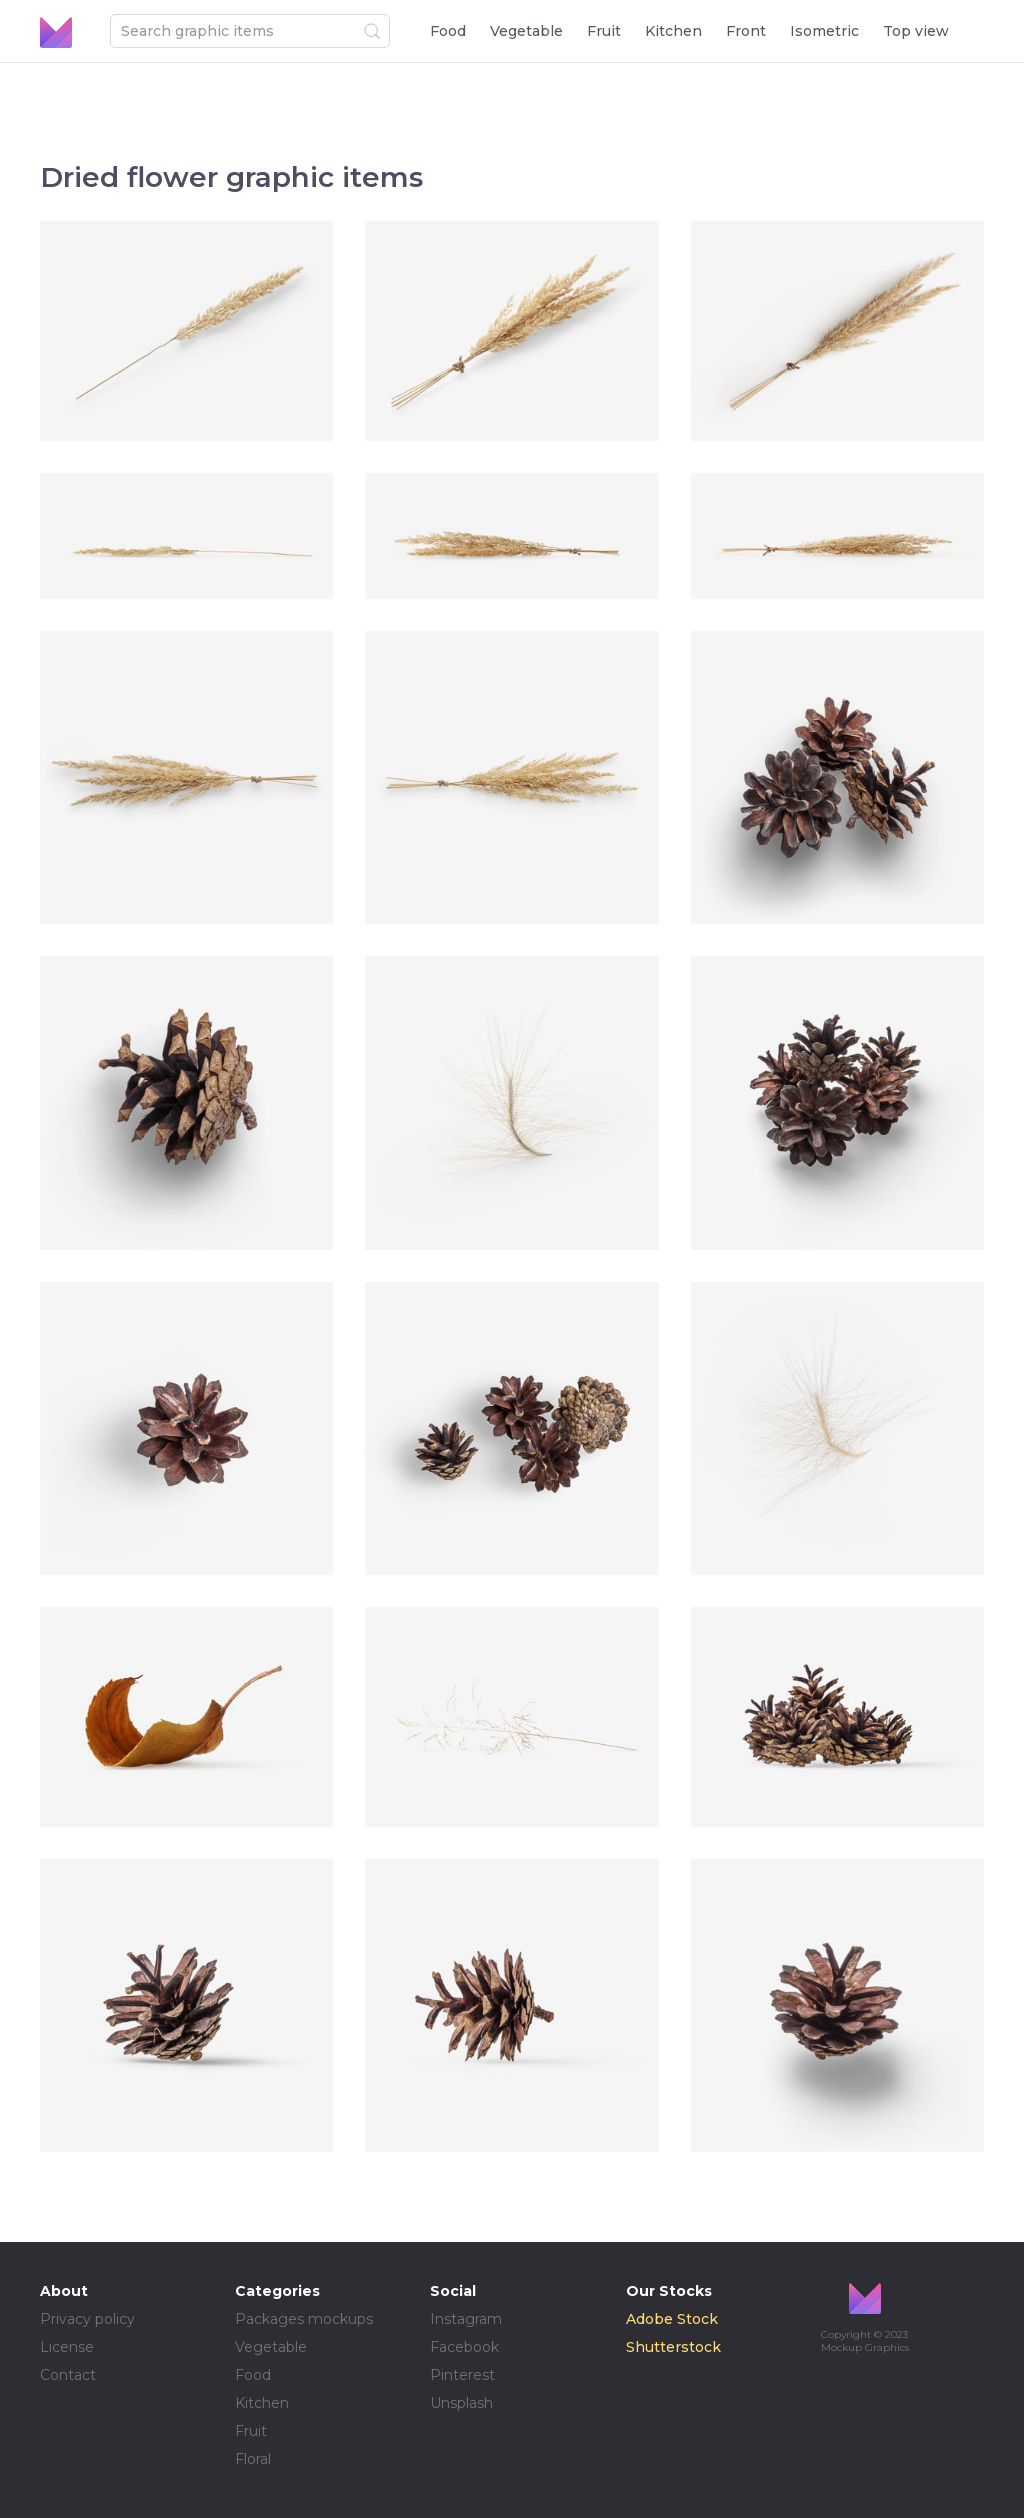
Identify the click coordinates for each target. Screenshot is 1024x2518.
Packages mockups (304, 2319)
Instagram (466, 2319)
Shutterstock (673, 2347)
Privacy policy (87, 2319)
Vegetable (526, 31)
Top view (916, 31)
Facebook (464, 2347)
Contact (68, 2375)
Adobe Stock (672, 2319)
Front (746, 31)
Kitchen (673, 31)
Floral (253, 2459)
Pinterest (462, 2375)
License (67, 2347)
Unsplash (461, 2403)
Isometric (824, 31)
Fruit (604, 31)
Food (448, 31)
